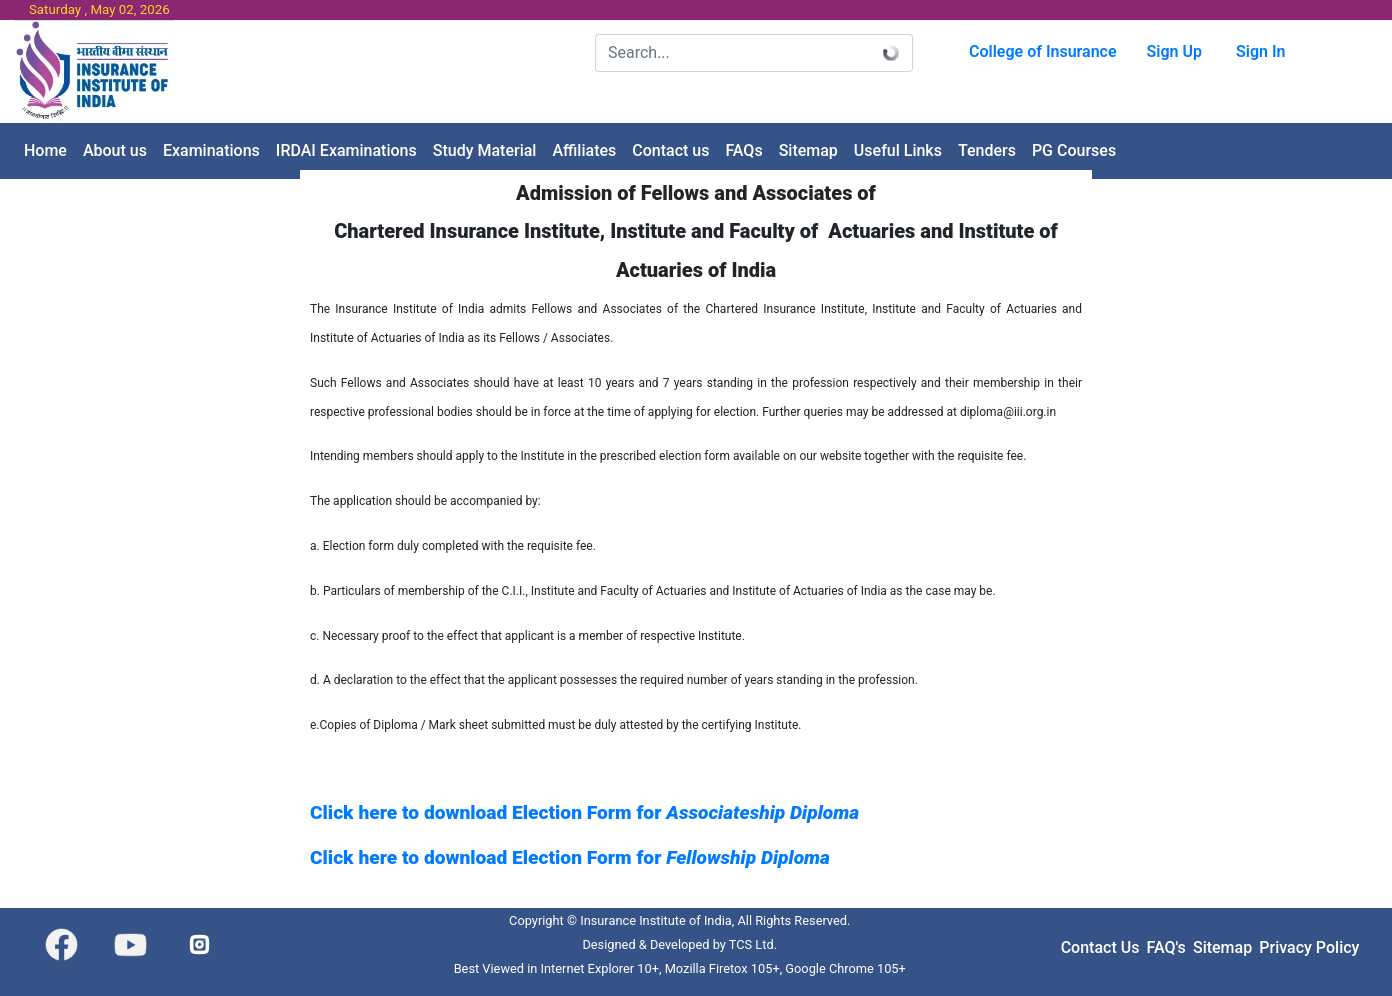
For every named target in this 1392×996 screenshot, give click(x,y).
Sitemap (1222, 947)
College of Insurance (1043, 51)
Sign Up (1174, 51)
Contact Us (1100, 947)
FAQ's (1166, 947)
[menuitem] (45, 151)
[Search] (732, 53)
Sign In (1260, 51)
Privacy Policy (1309, 947)
